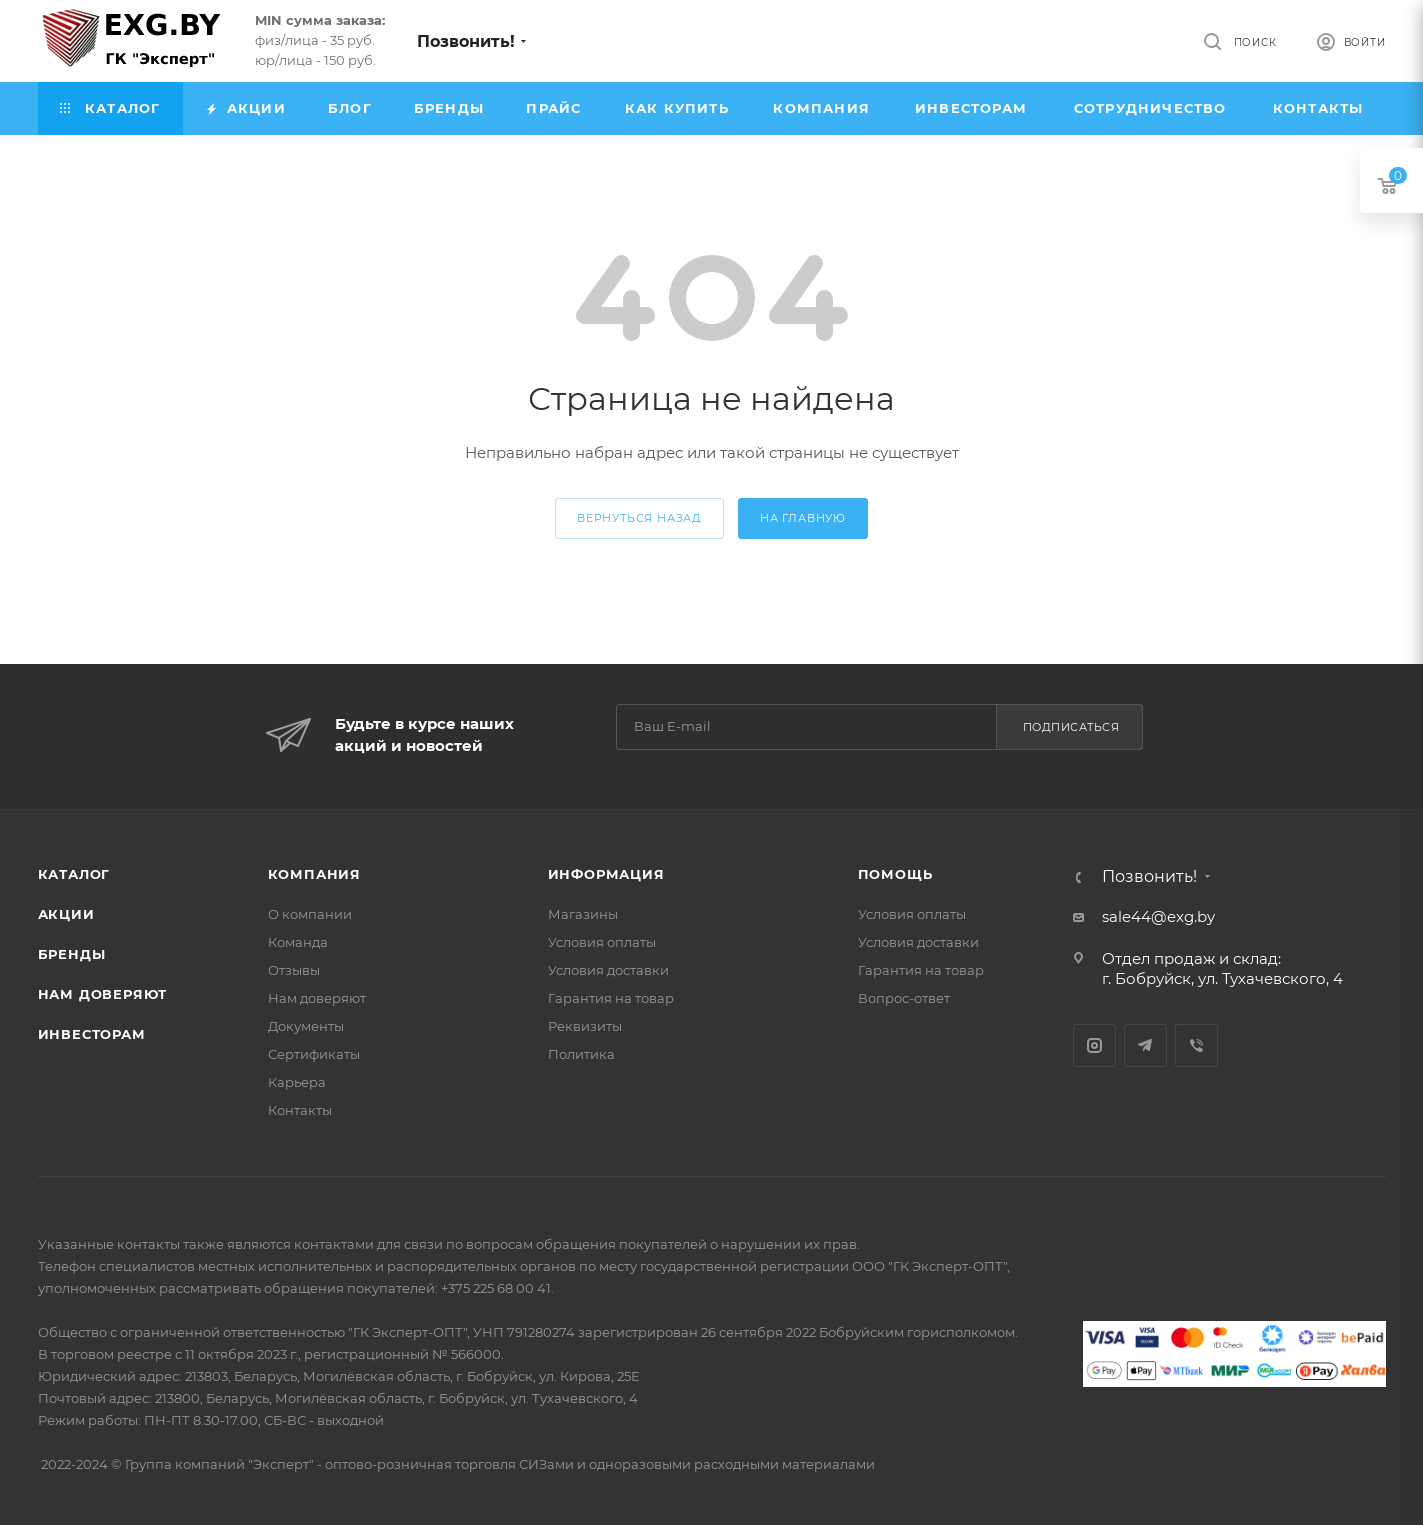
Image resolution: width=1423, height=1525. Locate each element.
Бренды (72, 954)
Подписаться (1071, 727)
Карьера (297, 1082)
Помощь (895, 874)
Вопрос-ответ (904, 998)
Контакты (300, 1110)
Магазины (583, 914)
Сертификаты (314, 1054)
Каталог (74, 874)
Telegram (1145, 1045)
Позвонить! (466, 41)
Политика (581, 1054)
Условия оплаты (602, 942)
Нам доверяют (103, 994)
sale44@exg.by (1158, 916)
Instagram (1094, 1045)
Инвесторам (92, 1034)
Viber (1196, 1045)
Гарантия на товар (611, 998)
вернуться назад (639, 518)
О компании (310, 914)
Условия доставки (608, 970)
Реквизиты (585, 1026)
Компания (314, 874)
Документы (306, 1026)
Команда (298, 942)
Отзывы (294, 970)
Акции (66, 914)
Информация (606, 874)
